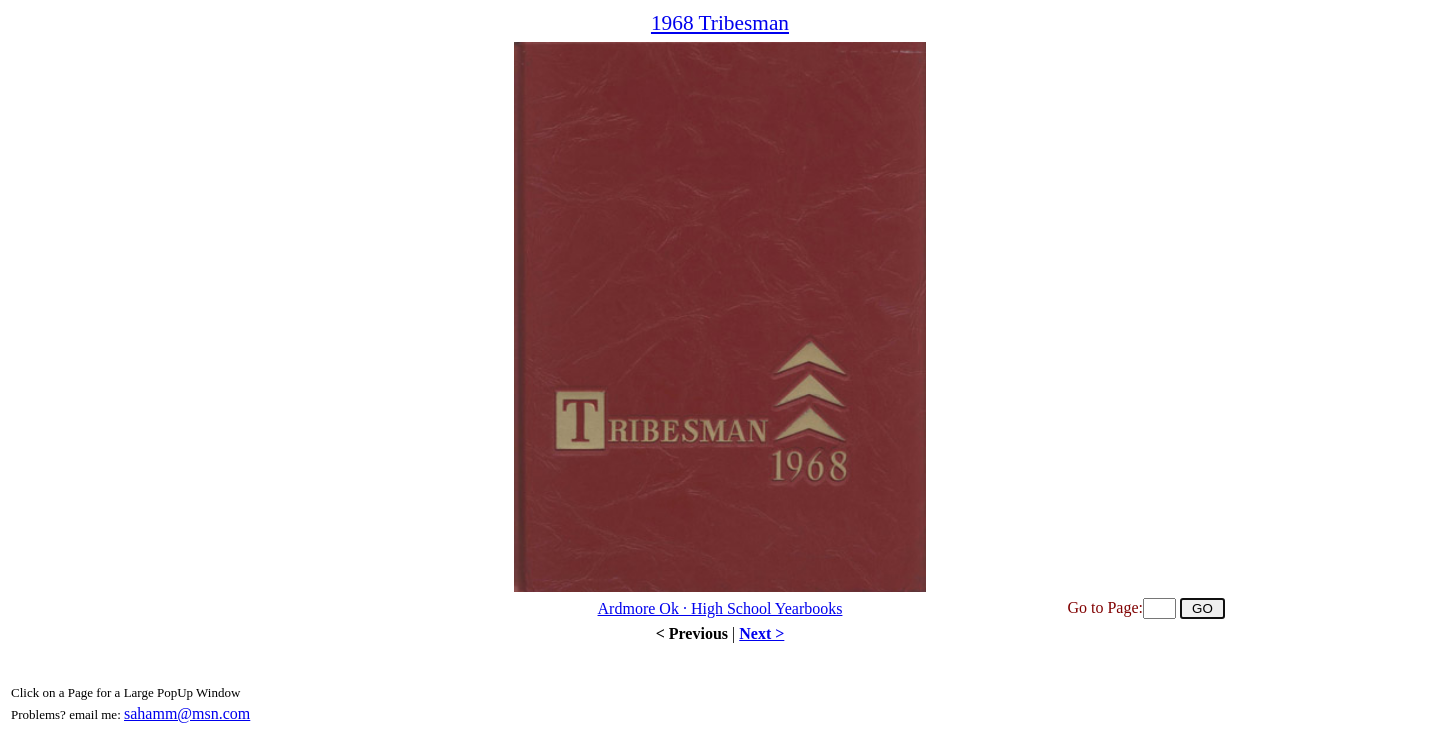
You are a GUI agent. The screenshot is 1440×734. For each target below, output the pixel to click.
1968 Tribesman (720, 23)
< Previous (692, 633)
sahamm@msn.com (187, 713)
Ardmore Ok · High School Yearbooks (720, 608)
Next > (761, 633)
